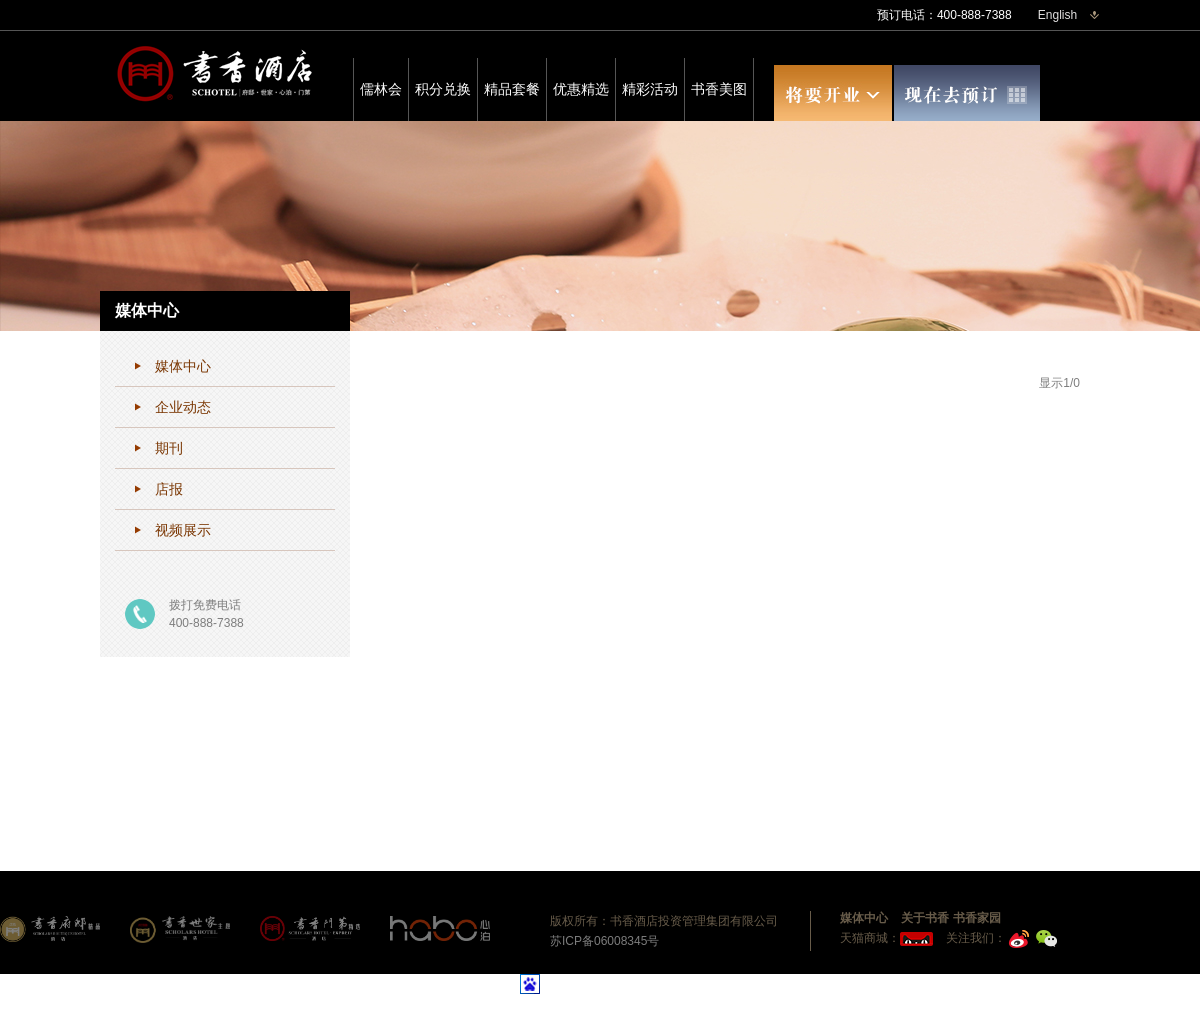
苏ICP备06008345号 (604, 941)
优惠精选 (581, 89)
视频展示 (183, 530)
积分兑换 (443, 89)
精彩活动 (650, 89)
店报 (169, 489)
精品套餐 (512, 89)
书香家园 (977, 918)
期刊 (169, 448)
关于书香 (925, 918)
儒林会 (381, 89)
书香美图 (719, 89)
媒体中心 (183, 366)
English (1057, 15)
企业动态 (183, 407)
